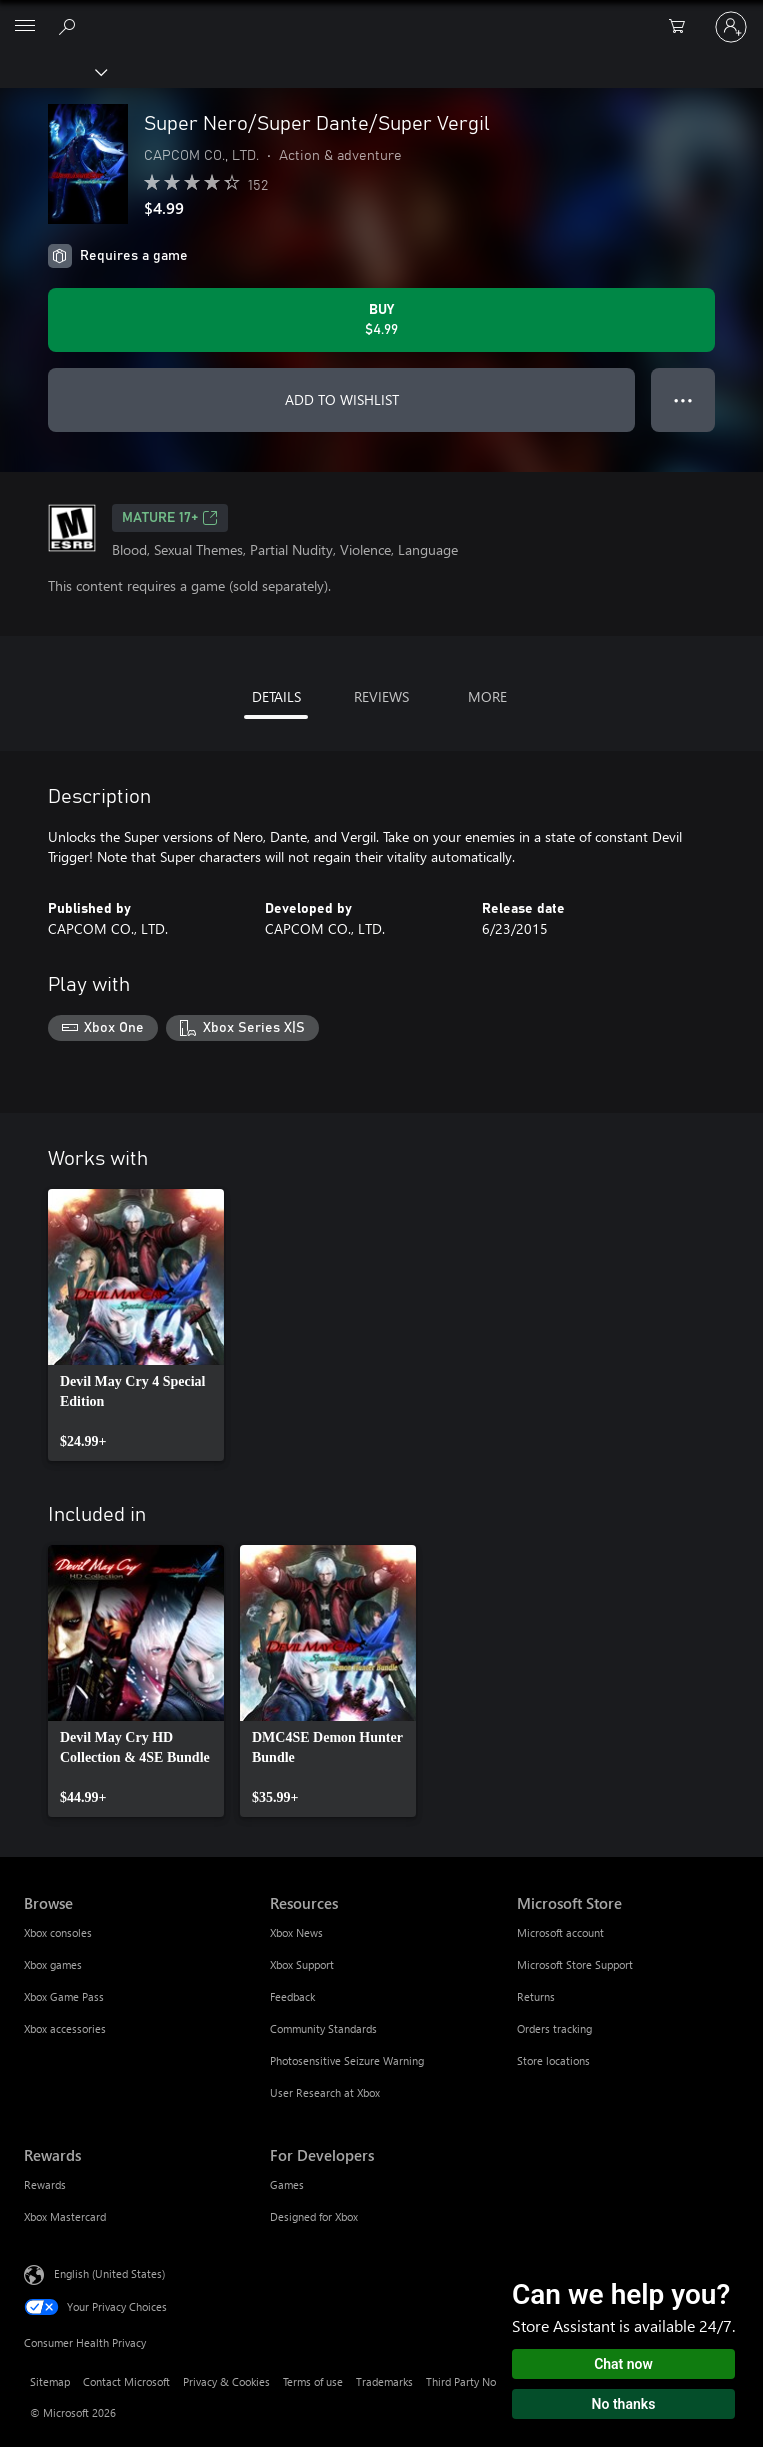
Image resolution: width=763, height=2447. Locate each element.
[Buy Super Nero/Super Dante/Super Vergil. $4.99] (381, 320)
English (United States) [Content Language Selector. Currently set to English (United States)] (109, 2272)
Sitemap (50, 2381)
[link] (136, 1325)
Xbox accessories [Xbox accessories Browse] (65, 2028)
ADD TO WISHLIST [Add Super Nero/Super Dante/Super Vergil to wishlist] (342, 399)
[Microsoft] (381, 15)
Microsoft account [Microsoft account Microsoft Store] (560, 1932)
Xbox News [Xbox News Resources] (296, 1932)
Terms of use (313, 2381)
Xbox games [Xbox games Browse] (53, 1964)
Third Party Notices (472, 2381)
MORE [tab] (487, 696)
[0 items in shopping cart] (683, 27)
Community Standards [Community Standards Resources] (323, 2028)
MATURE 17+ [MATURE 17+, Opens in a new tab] (170, 518)
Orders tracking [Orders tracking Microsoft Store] (554, 2028)
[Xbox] (52, 71)
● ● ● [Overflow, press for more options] (683, 399)
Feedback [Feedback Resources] (292, 1996)
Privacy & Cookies (226, 2381)
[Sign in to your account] (731, 27)
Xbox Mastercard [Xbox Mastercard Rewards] (65, 2216)
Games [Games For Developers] (287, 2184)
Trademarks (384, 2381)
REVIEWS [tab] (381, 696)
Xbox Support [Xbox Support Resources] (302, 1964)
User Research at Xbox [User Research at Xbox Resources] (325, 2092)
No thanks (624, 2404)
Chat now (623, 2364)
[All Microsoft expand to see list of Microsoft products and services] (25, 27)
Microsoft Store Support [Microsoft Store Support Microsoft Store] (575, 1964)
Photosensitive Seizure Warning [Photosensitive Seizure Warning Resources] (347, 2060)
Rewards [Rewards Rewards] (45, 2184)
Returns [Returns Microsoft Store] (536, 1996)
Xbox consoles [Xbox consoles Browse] (58, 1932)
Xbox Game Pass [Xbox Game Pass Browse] (64, 1996)
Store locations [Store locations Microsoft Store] (553, 2060)
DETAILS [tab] (276, 696)
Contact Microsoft (126, 2381)
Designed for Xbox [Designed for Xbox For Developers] (314, 2216)
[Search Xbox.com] (70, 26)
